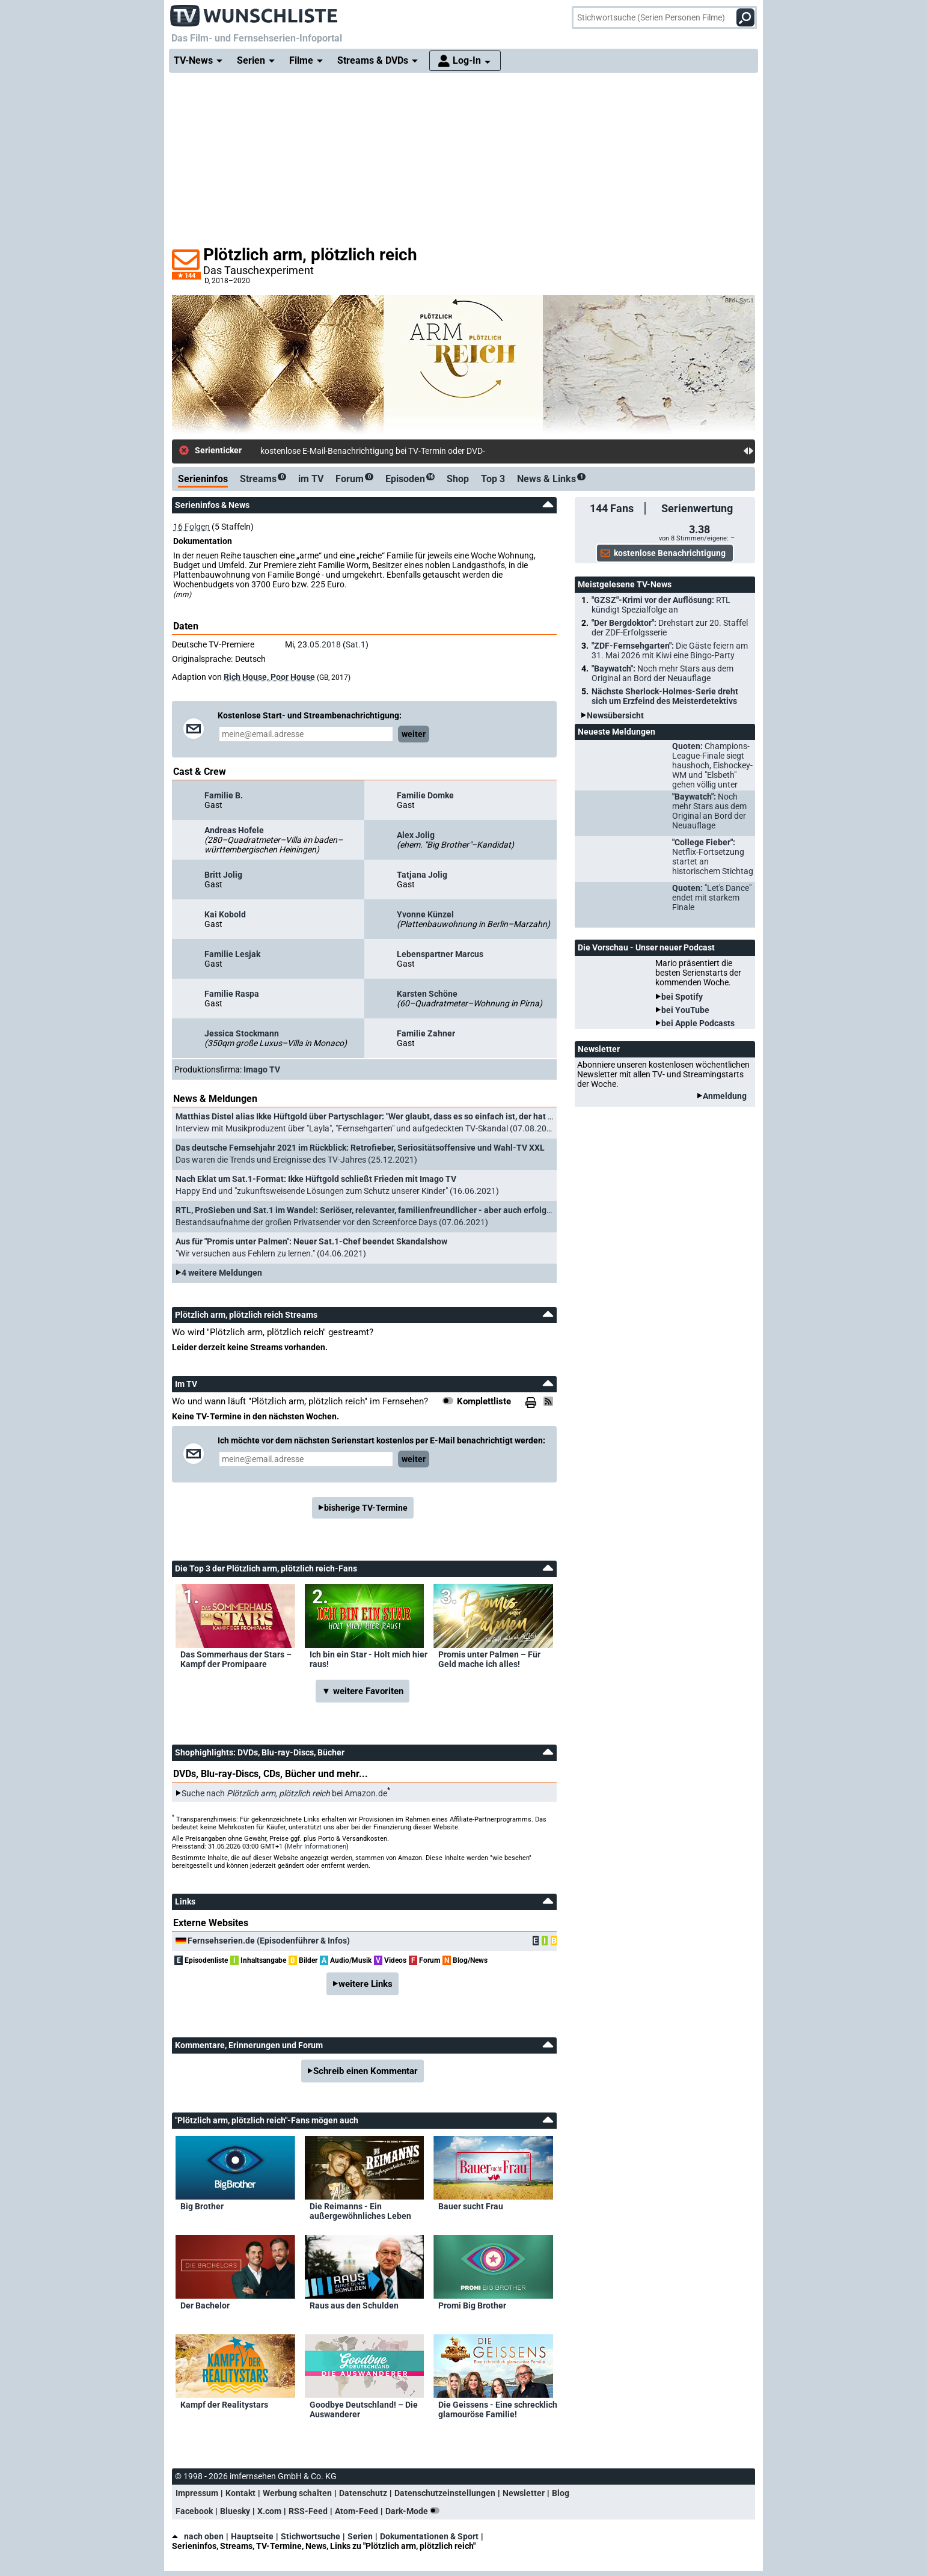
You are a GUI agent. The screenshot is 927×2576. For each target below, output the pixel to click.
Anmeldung (725, 1096)
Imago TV (261, 1069)
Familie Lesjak (232, 954)
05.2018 (325, 644)
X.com (269, 2511)
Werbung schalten (297, 2493)
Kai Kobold (225, 914)
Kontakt (240, 2493)
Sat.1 (356, 644)
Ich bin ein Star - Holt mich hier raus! (368, 1659)
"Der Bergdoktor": (670, 627)
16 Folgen (191, 526)
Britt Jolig (223, 875)
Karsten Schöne (427, 994)
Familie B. (223, 795)
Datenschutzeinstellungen (444, 2493)
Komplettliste (484, 1401)
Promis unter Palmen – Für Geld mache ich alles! (489, 1659)
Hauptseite (252, 2536)
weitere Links (365, 1983)
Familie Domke (425, 795)
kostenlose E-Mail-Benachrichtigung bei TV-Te (344, 451)
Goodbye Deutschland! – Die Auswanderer (364, 2409)
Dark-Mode (414, 2511)
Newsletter (524, 2493)
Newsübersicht (615, 715)
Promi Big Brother (472, 2305)
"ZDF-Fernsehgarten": (670, 650)
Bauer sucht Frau (470, 2206)
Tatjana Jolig (422, 875)
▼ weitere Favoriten (362, 1691)
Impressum (197, 2493)
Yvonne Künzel (425, 914)
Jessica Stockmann (241, 1033)
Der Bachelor (205, 2305)
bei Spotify (682, 997)
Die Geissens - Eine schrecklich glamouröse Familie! (497, 2409)
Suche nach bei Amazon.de (284, 1793)
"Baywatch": (662, 673)
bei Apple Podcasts (698, 1023)
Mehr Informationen (316, 1846)
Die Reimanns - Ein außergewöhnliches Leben (360, 2211)
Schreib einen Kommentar (365, 2071)
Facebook (194, 2511)
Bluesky (235, 2511)
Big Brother (202, 2206)
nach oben (198, 2536)
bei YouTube (685, 1010)
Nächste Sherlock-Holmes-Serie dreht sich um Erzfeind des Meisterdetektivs (665, 696)
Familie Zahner (426, 1033)
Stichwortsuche (310, 2536)
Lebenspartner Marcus (440, 954)
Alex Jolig (416, 835)
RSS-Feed (308, 2511)
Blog (560, 2493)
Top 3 (493, 479)
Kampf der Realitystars (224, 2404)
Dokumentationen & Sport (429, 2536)
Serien (360, 2536)
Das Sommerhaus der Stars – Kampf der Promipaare (236, 1659)
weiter (414, 734)
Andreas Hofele (234, 830)
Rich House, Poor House (269, 677)
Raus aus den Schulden (354, 2305)
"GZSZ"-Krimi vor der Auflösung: (661, 604)
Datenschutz (363, 2493)
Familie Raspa (231, 994)
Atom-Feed (356, 2511)
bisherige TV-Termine (366, 1508)
